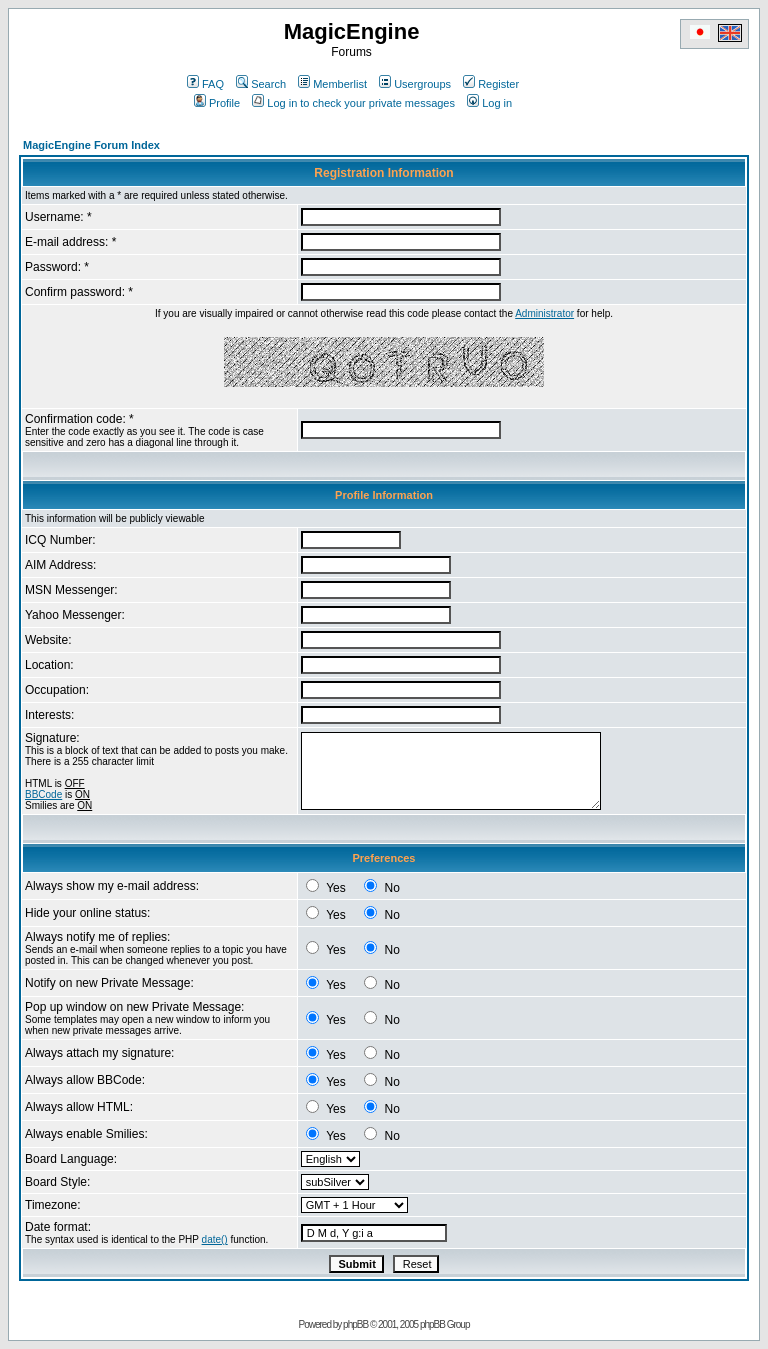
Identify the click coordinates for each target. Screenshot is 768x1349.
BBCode (43, 794)
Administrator (544, 313)
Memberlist (332, 84)
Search (261, 84)
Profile (217, 103)
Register (491, 84)
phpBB (355, 1324)
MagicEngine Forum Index (91, 145)
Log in (489, 103)
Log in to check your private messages (353, 103)
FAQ (205, 84)
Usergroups (415, 84)
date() (215, 1239)
